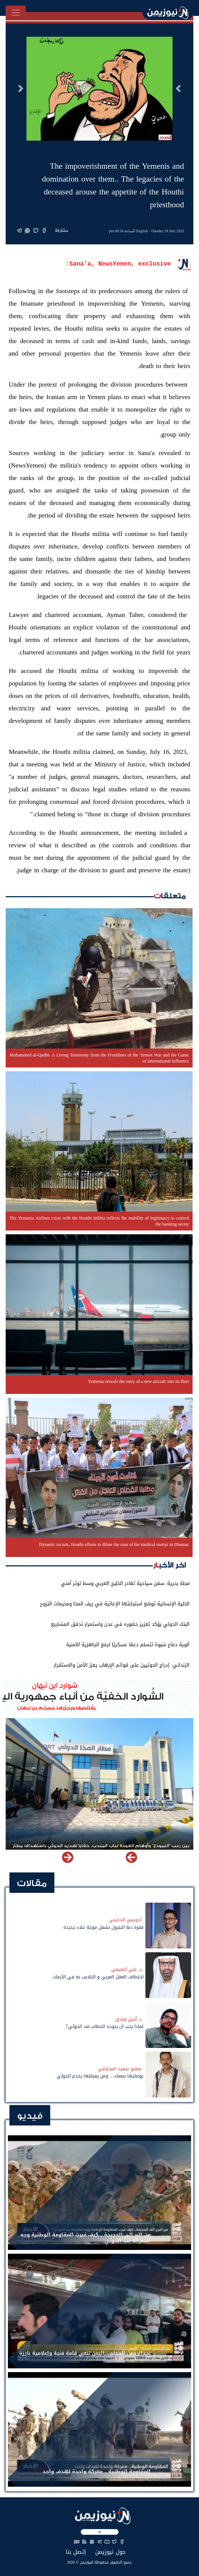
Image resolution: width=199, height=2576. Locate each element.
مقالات (32, 1883)
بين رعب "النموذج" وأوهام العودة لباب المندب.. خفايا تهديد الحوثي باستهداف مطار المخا (101, 1849)
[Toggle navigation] (16, 13)
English (142, 231)
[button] (178, 88)
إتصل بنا (76, 2551)
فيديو (30, 2116)
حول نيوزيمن (110, 2551)
